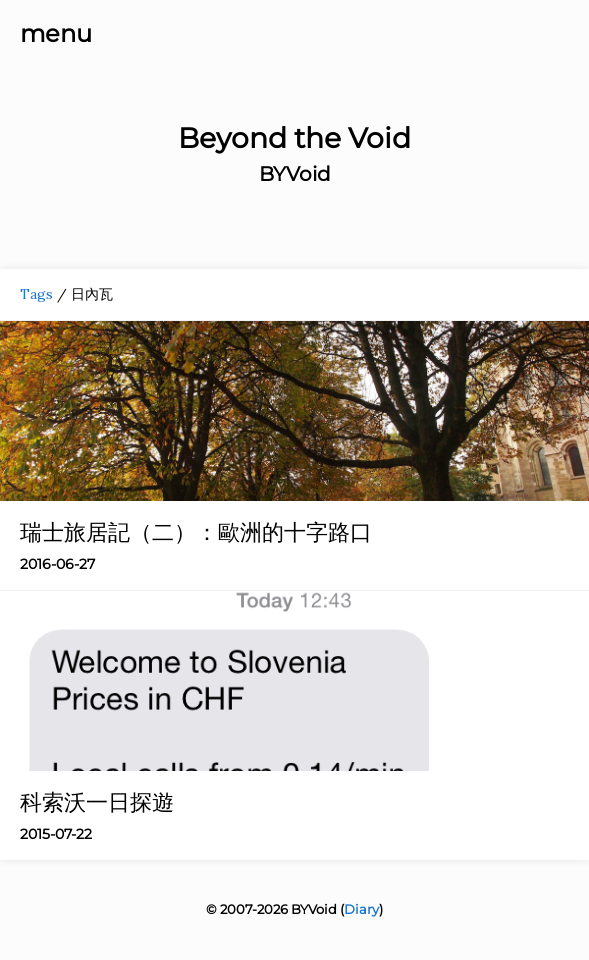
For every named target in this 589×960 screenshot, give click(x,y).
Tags (36, 294)
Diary (361, 909)
